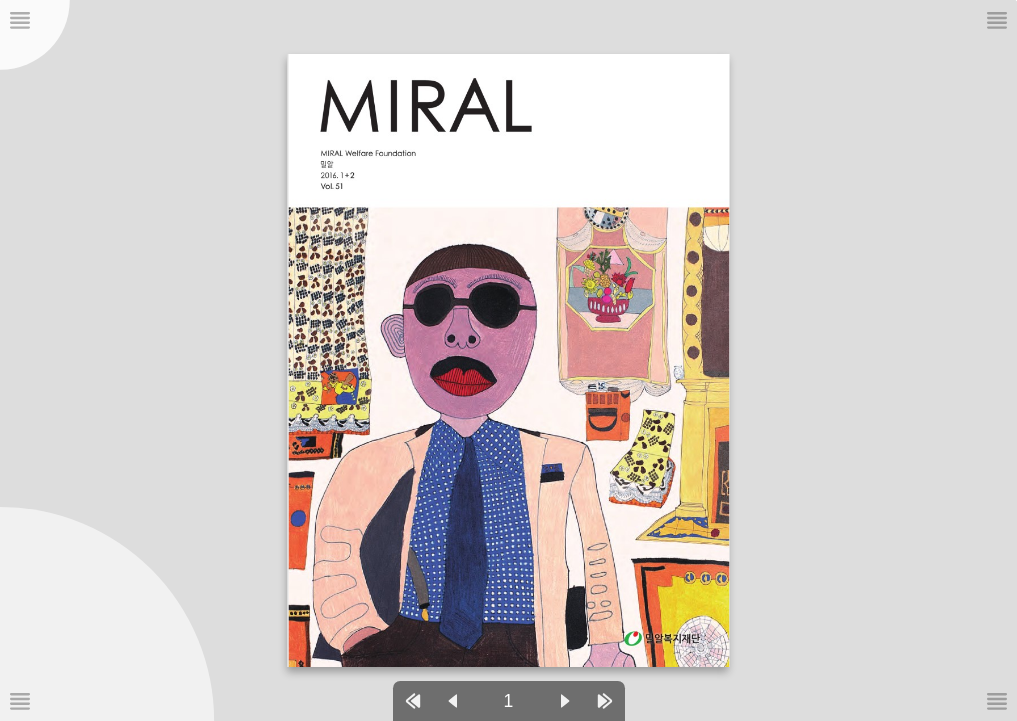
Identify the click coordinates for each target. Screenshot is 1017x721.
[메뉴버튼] (20, 701)
